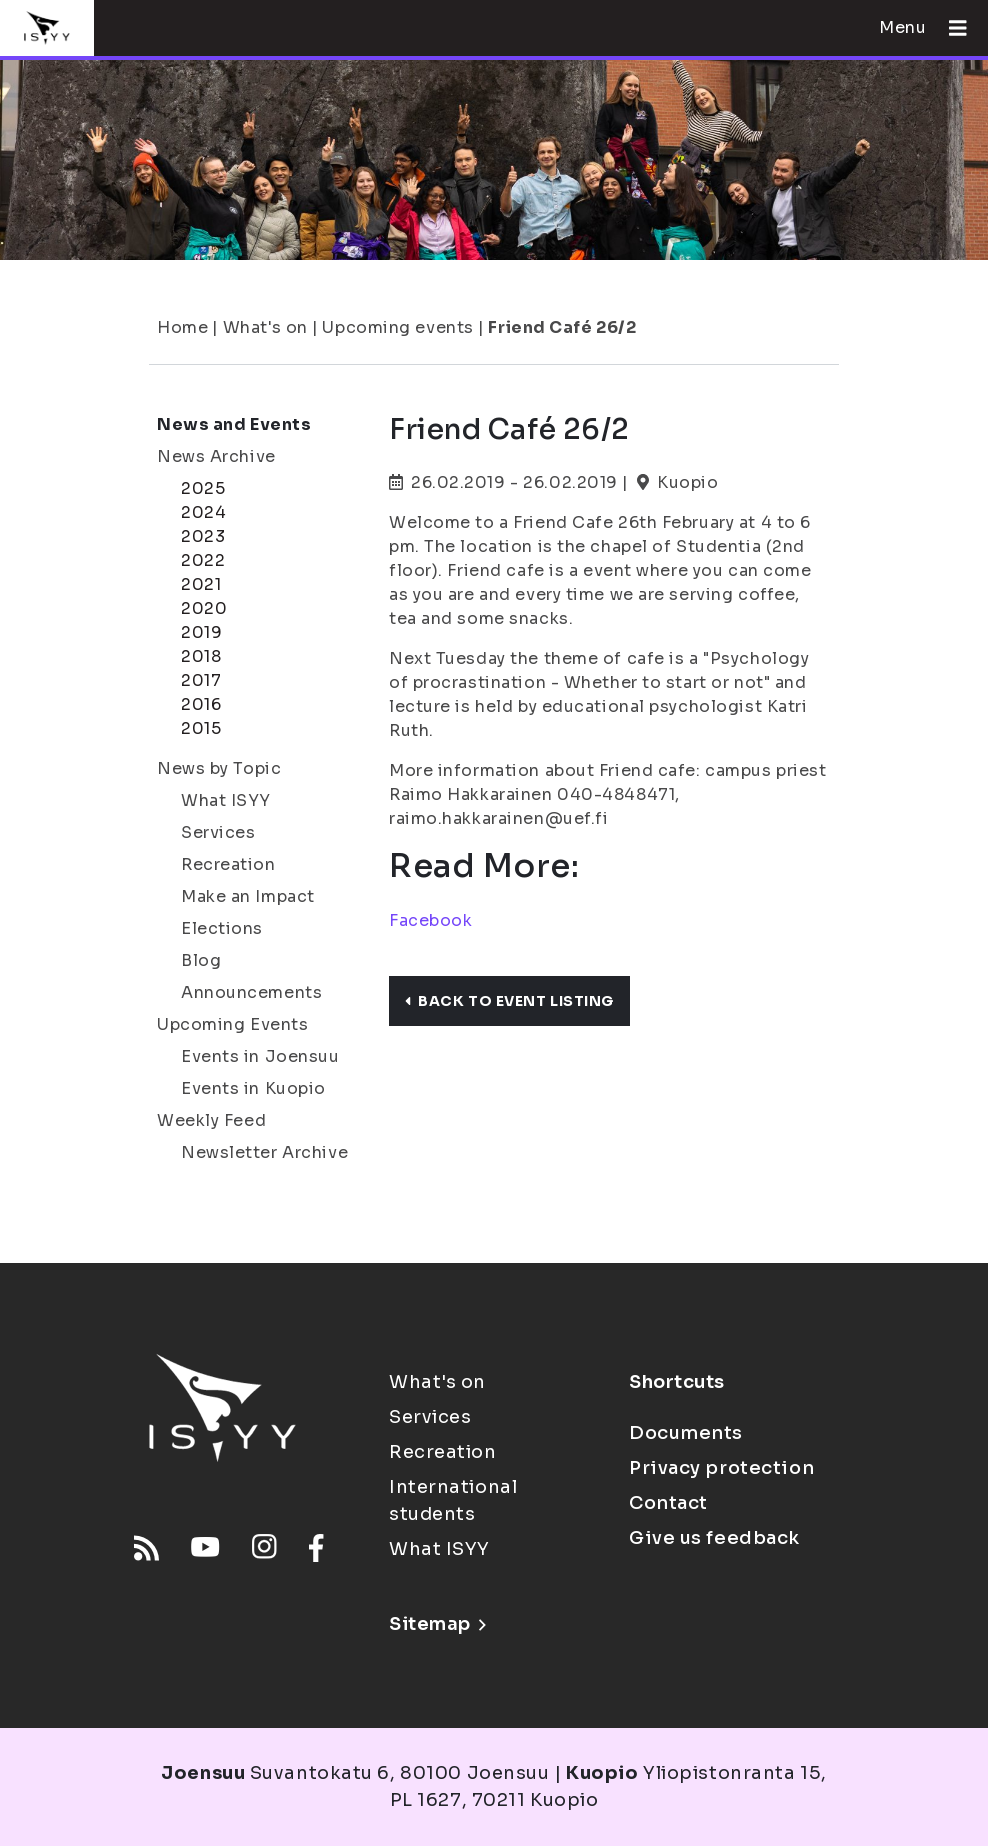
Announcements (251, 992)
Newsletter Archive (264, 1152)
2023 (203, 536)
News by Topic (219, 768)
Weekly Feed (211, 1120)
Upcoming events (397, 327)
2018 (201, 656)
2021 (201, 584)
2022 (203, 560)
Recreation (228, 864)
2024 (203, 512)
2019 (201, 632)
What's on (265, 327)
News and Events (234, 424)
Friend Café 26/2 (562, 327)
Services (218, 832)
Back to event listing (509, 1001)
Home (182, 327)
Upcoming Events (232, 1024)
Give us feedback (714, 1538)
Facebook (430, 920)
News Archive (216, 456)
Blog (201, 960)
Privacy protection (721, 1468)
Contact (668, 1503)
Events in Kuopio (253, 1088)
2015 (201, 728)
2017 (201, 680)
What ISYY (226, 800)
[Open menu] (950, 28)
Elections (222, 928)
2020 (204, 608)
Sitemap (437, 1624)
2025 (203, 488)
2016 (201, 704)
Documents (686, 1433)
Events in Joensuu (260, 1056)
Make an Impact (248, 896)
